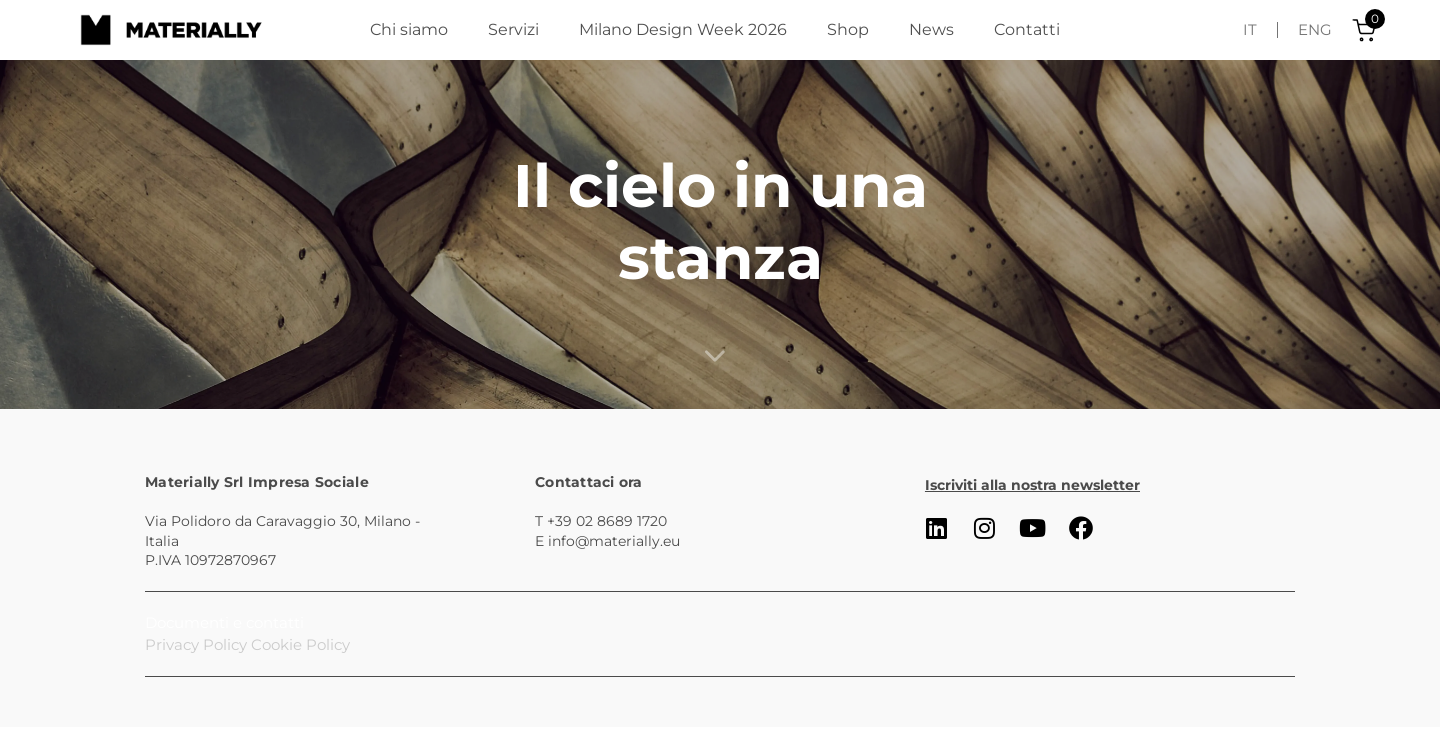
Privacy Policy (196, 644)
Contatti (1027, 29)
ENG (1315, 29)
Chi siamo (409, 29)
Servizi (513, 29)
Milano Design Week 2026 (683, 29)
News (931, 29)
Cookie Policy (300, 644)
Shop (848, 29)
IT (1250, 29)
